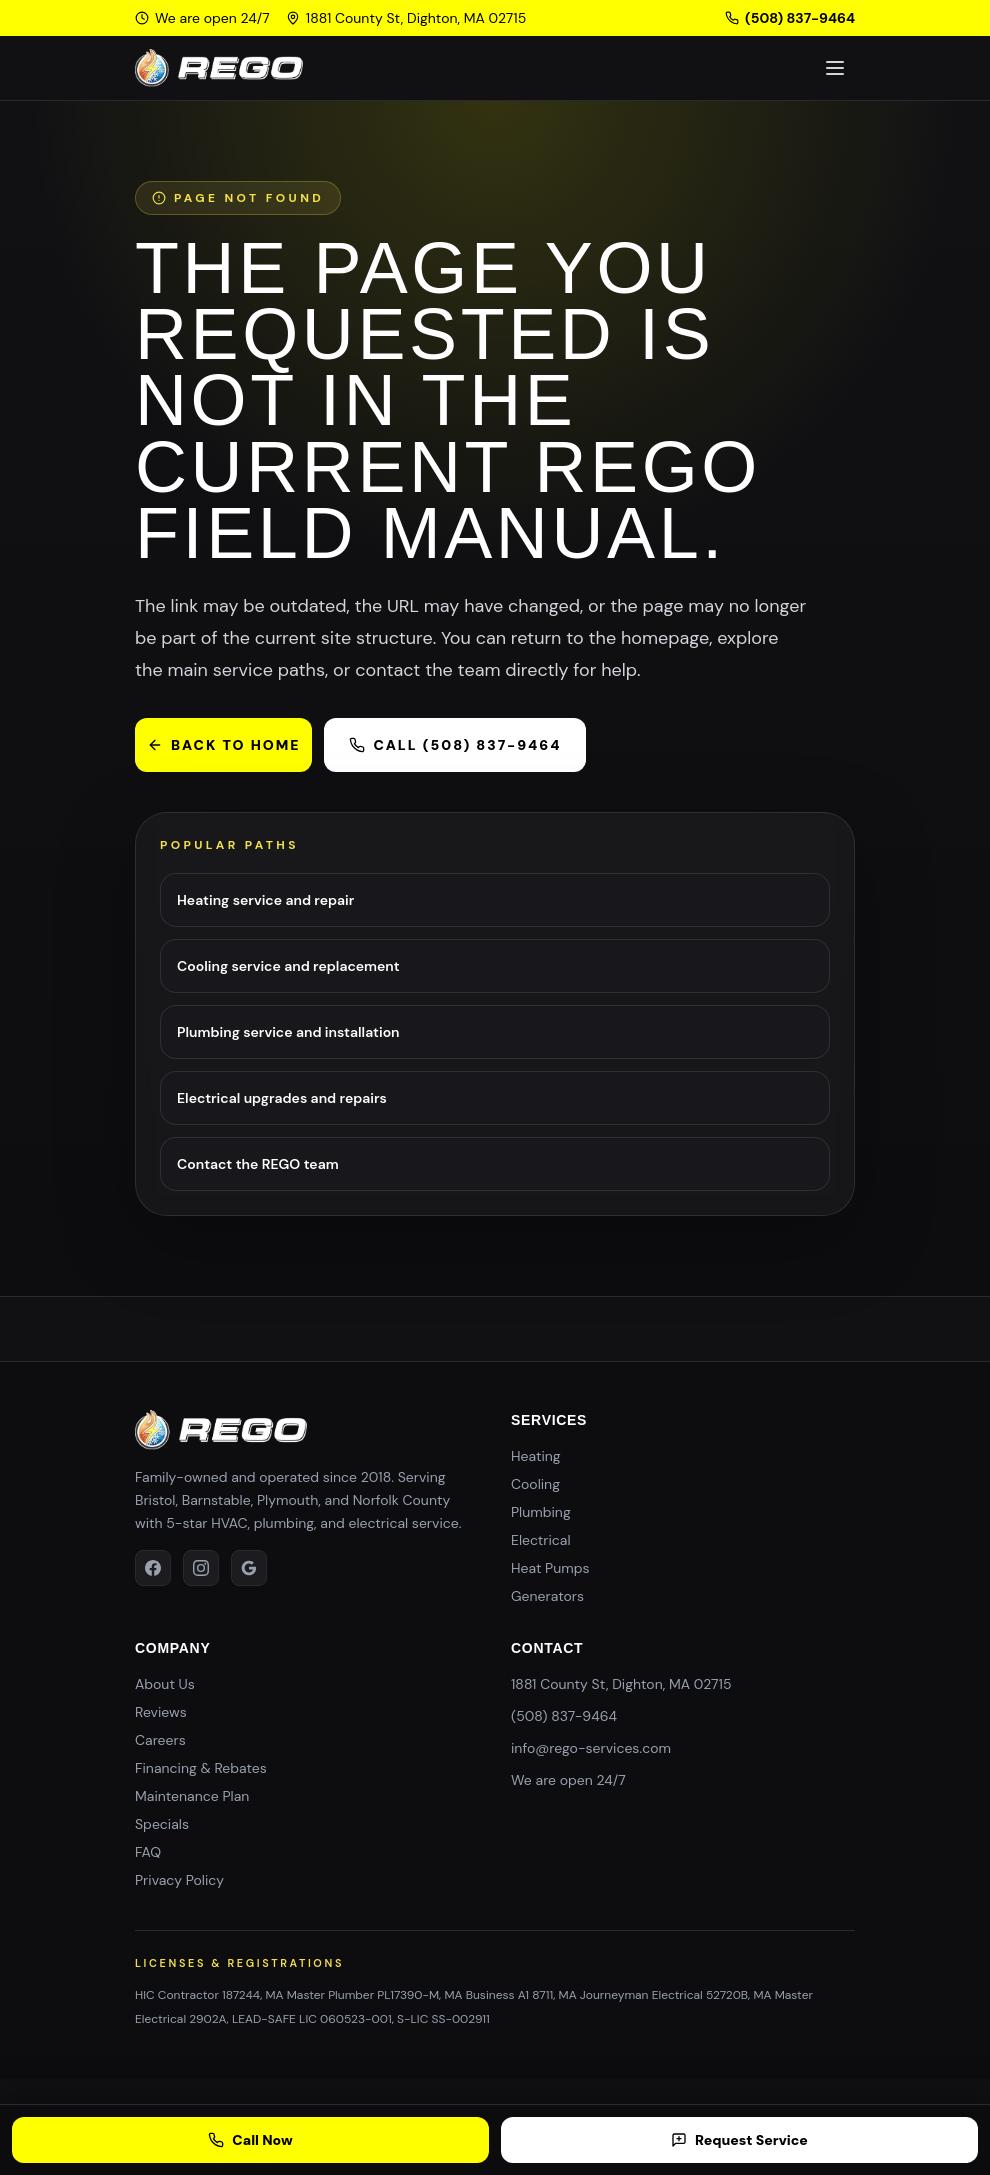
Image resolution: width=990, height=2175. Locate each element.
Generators (547, 1596)
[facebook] (153, 1568)
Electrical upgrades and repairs (282, 1098)
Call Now (250, 2140)
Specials (162, 1824)
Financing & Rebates (201, 1768)
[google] (249, 1568)
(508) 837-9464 (790, 18)
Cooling (535, 1484)
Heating (536, 1456)
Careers (160, 1740)
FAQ (148, 1852)
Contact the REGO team (258, 1164)
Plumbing (541, 1512)
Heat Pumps (550, 1568)
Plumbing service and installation (288, 1032)
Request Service (739, 2140)
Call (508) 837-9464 (455, 745)
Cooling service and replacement (288, 966)
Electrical (541, 1540)
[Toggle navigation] (835, 68)
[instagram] (201, 1568)
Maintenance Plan (192, 1796)
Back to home (223, 745)
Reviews (161, 1712)
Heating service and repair (265, 900)
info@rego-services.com (591, 1748)
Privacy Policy (179, 1880)
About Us (165, 1684)
